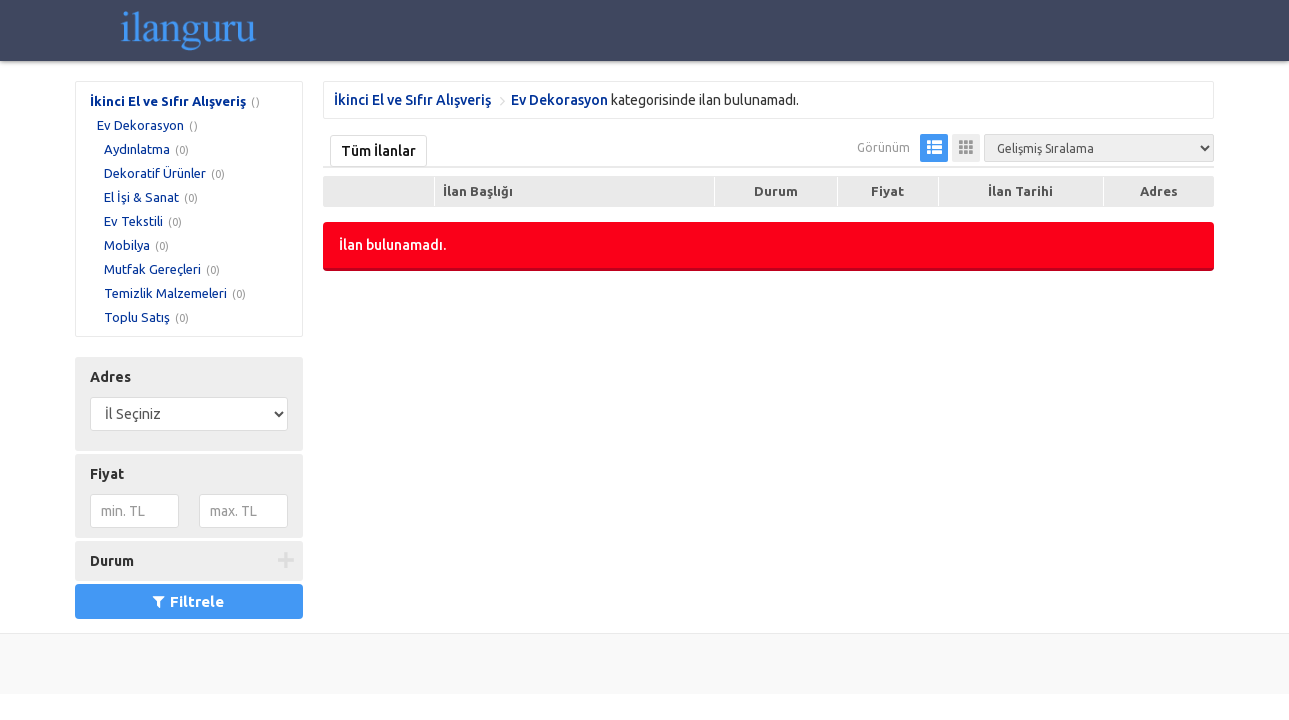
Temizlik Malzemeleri (165, 293)
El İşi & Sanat (141, 197)
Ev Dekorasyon (140, 125)
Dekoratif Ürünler (155, 173)
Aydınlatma (137, 149)
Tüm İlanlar (378, 151)
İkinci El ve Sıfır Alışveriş (168, 101)
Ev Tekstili (133, 221)
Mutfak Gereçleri (152, 269)
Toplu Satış (137, 317)
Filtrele (188, 601)
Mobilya (127, 245)
